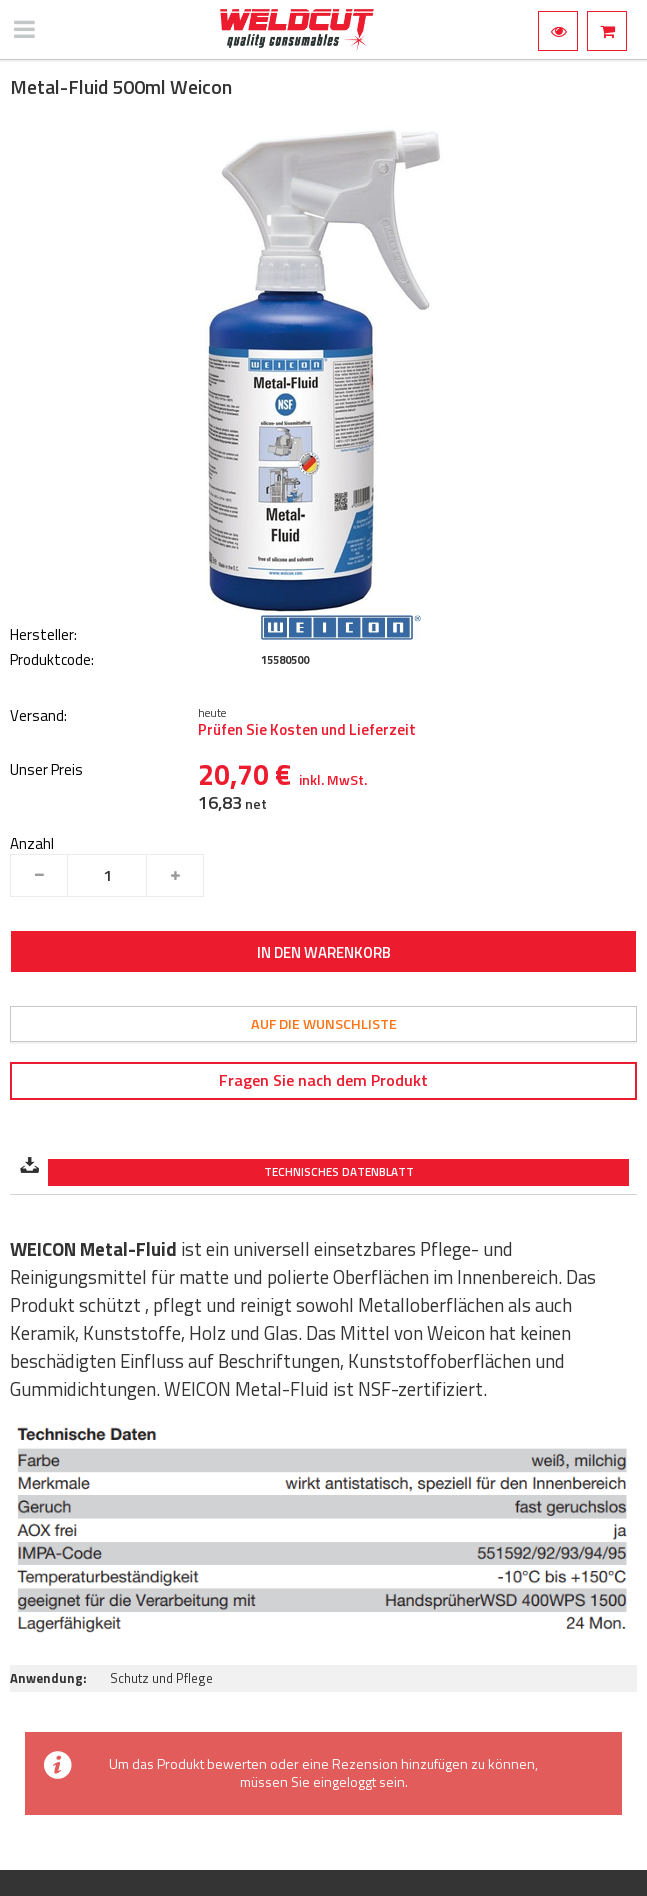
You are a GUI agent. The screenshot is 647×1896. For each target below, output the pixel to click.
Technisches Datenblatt (339, 1172)
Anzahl (32, 844)
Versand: (38, 716)
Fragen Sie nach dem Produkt (323, 1080)
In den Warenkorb (324, 952)
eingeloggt (344, 1781)
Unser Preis (46, 770)
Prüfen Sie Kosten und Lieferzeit (307, 730)
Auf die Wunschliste (324, 1024)
